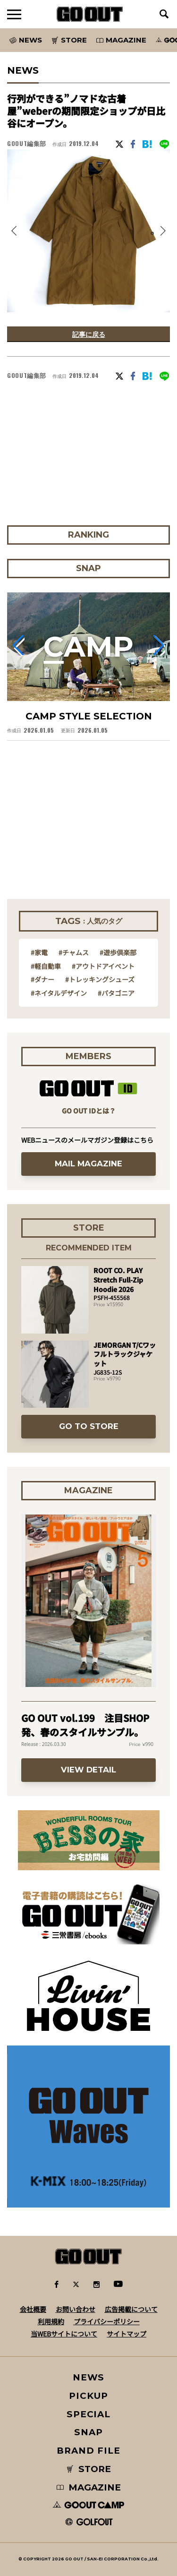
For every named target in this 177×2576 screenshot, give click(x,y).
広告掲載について (131, 2309)
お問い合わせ (75, 2309)
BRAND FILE (88, 2450)
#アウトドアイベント (103, 966)
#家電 (39, 952)
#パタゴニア (116, 993)
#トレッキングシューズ (100, 979)
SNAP (88, 2432)
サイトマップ (126, 2333)
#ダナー (42, 979)
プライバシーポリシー (107, 2321)
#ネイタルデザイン (59, 993)
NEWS (89, 2377)
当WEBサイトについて (64, 2333)
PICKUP (88, 2395)
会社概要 (33, 2309)
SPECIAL (89, 2414)
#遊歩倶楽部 (118, 952)
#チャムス (74, 952)
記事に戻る (88, 334)
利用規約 (51, 2321)
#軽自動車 (46, 966)
